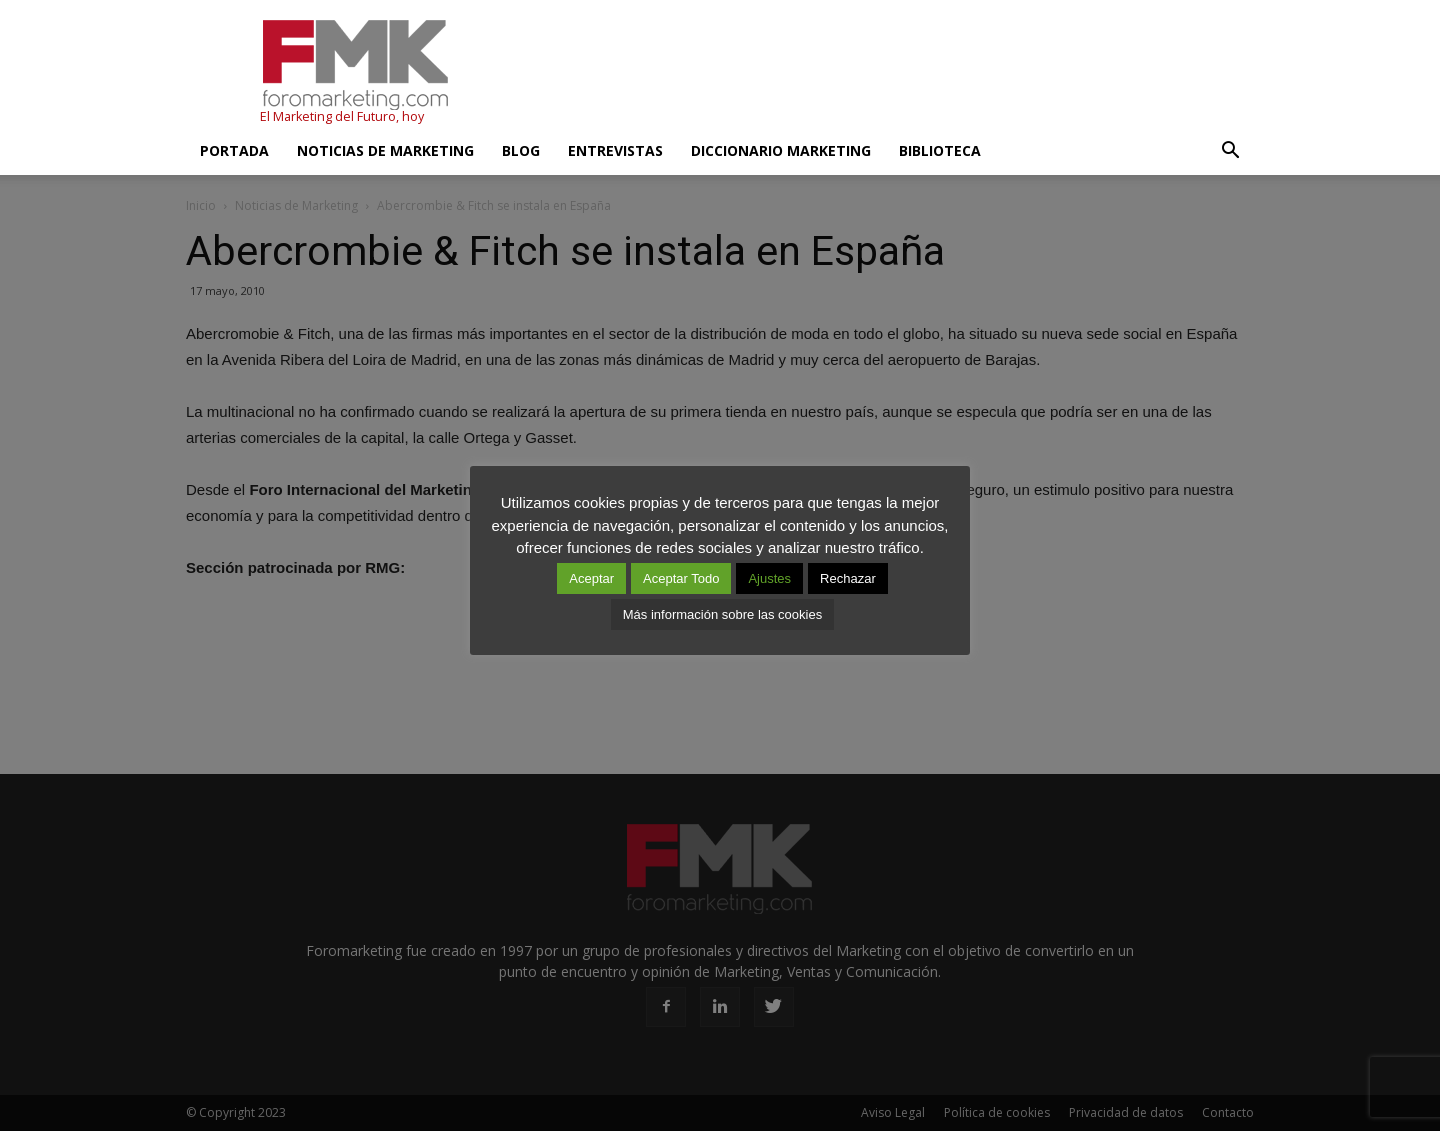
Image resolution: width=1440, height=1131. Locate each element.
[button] (1230, 151)
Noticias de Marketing (385, 150)
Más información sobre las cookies (722, 614)
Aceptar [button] (591, 578)
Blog (521, 150)
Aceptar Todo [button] (681, 578)
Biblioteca (940, 150)
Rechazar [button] (848, 578)
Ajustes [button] (769, 578)
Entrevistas (615, 150)
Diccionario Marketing (781, 150)
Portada (234, 150)
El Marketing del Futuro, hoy (342, 116)
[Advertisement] (890, 73)
